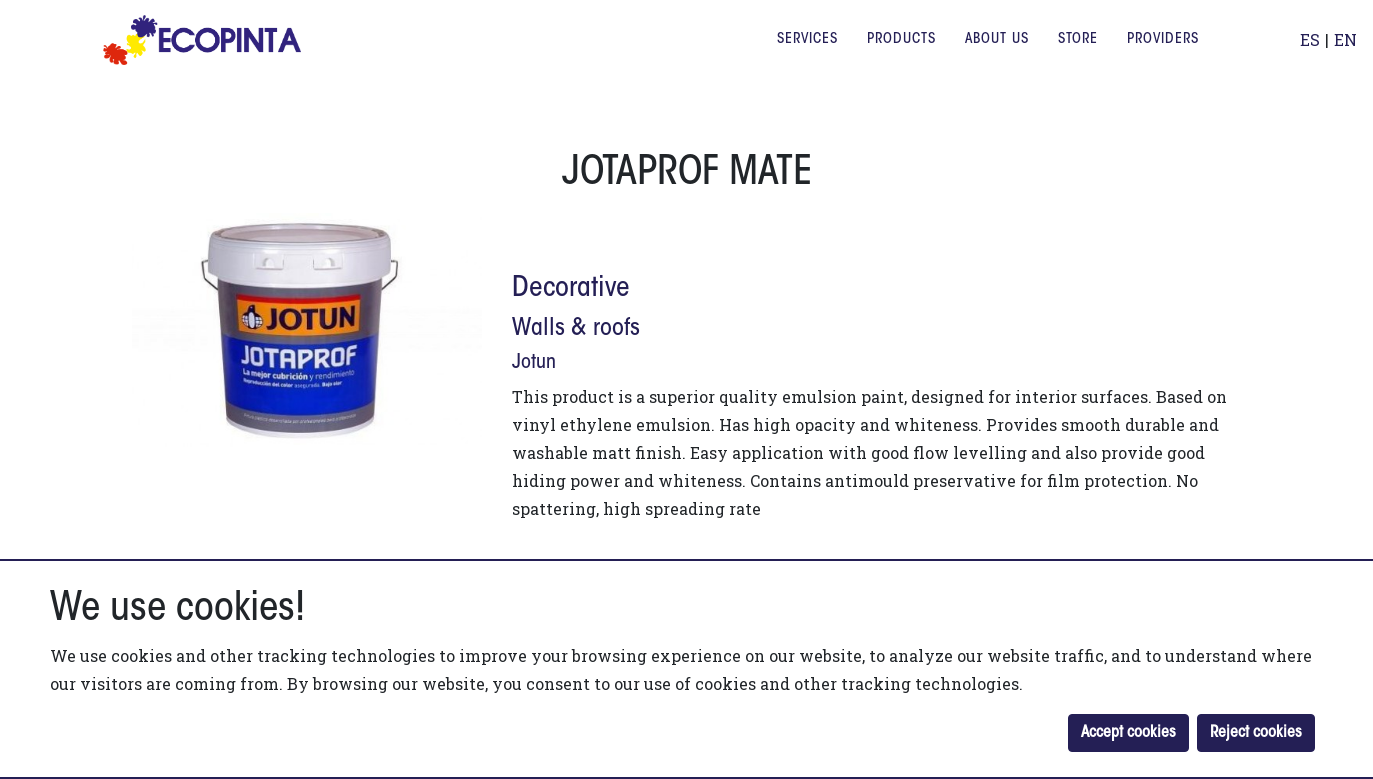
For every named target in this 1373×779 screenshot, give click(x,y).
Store (1078, 54)
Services (807, 54)
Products (901, 54)
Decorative (571, 289)
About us (997, 54)
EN (1345, 54)
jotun (534, 363)
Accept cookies (1128, 733)
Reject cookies (1256, 733)
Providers (1163, 54)
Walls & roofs (576, 329)
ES (1310, 54)
